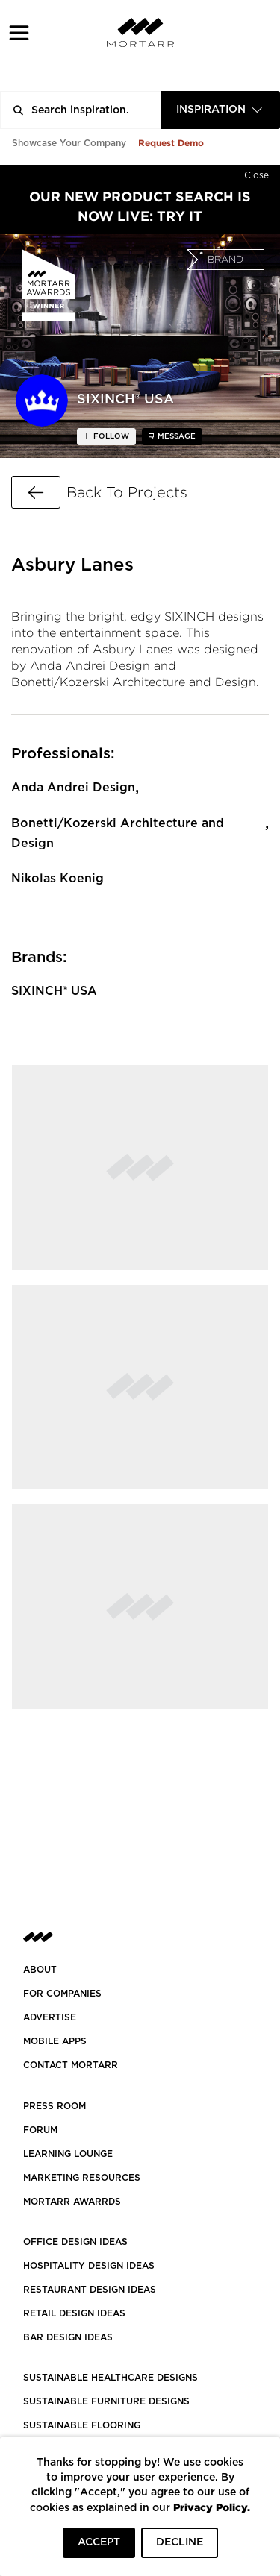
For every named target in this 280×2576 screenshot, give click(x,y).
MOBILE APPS (55, 2041)
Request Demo (171, 143)
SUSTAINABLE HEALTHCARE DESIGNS (110, 2377)
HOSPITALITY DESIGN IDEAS (89, 2265)
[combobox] (220, 110)
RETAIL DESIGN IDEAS (74, 2313)
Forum (40, 2130)
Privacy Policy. (211, 2507)
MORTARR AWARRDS (72, 2201)
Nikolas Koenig (57, 879)
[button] (19, 32)
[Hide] (256, 172)
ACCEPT (99, 2542)
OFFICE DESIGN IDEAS (75, 2241)
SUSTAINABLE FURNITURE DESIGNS (106, 2401)
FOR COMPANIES (62, 1993)
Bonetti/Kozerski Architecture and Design (117, 833)
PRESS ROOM (54, 2106)
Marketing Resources (81, 2177)
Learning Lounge (68, 2153)
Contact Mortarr (70, 2065)
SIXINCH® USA (54, 991)
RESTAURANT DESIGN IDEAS (89, 2289)
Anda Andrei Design (73, 788)
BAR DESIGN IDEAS (68, 2337)
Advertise (49, 2017)
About (40, 1969)
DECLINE (179, 2542)
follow (110, 436)
